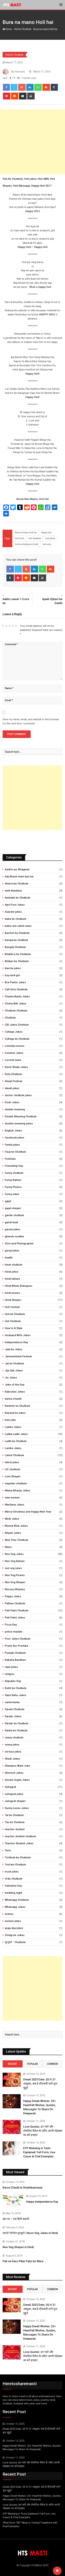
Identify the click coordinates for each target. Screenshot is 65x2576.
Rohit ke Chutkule (16, 1688)
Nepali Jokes (13, 1532)
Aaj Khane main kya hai (19, 876)
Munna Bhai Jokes (16, 1525)
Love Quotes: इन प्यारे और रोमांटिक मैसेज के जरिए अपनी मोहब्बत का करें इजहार (42, 2131)
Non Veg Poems (15, 1575)
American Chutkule (16, 883)
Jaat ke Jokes (13, 1349)
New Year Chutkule (16, 1539)
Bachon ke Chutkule (17, 933)
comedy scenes (14, 1045)
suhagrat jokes (14, 1794)
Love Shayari (12, 1476)
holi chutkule (34, 538)
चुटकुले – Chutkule (15, 1942)
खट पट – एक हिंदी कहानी (16, 2219)
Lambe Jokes (13, 1448)
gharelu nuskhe (14, 1236)
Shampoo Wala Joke (17, 1765)
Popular (32, 2064)
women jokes (13, 1921)
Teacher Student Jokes (19, 1843)
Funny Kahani (13, 1180)
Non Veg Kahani (15, 1561)
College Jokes (13, 1031)
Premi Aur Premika (16, 1645)
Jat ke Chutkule (14, 1363)
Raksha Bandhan (15, 1659)
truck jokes (12, 1871)
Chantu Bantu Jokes (17, 996)
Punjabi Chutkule (15, 1652)
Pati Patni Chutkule (16, 1610)
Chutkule (10, 1017)
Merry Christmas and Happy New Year (28, 1511)
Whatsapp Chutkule (17, 1899)
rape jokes (11, 1667)
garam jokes (12, 1229)
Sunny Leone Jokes (17, 1808)
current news (13, 1060)
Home (7, 29)
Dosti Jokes (12, 1102)
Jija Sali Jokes (14, 1370)
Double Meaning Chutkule (21, 1116)
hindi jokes (11, 1271)
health (9, 1257)
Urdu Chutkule (13, 1878)
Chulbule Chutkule (16, 1010)
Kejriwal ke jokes (15, 1412)
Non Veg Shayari (15, 1582)
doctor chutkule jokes (18, 1095)
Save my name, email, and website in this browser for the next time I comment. (31, 721)
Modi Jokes (12, 1518)
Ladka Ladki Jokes (16, 1434)
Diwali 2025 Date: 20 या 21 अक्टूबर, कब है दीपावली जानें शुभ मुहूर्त (40, 2083)
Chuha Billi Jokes (15, 1003)
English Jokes (13, 1130)
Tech (8, 1850)
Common (52, 2064)
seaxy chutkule (14, 1737)
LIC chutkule (12, 1469)
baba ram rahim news (18, 925)
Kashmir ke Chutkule (17, 1405)
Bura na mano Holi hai (26, 532)
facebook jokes (14, 1137)
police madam (13, 1631)
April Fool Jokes (15, 904)
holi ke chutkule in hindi (26, 544)
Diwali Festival (13, 1081)
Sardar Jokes (13, 1716)
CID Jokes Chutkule (17, 1024)
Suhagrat (10, 1786)
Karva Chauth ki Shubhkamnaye (22, 2187)
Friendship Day (14, 1165)
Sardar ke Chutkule (16, 1723)
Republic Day (13, 1681)
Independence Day (16, 1342)
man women (12, 1497)
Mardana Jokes (14, 1504)
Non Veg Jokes (14, 1554)
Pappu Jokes (13, 1596)
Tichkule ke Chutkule (18, 1857)
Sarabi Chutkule (14, 1709)
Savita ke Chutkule (16, 1730)
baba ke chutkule (15, 918)
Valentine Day (13, 1885)
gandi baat (11, 1222)
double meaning (15, 1109)
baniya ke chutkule (16, 940)
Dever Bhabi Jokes (16, 1067)
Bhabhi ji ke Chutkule (18, 954)
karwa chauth (13, 1398)
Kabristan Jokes (15, 1391)
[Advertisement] (32, 141)
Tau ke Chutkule (15, 1822)
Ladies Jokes (13, 1427)
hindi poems (12, 1292)
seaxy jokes (12, 1744)
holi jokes (50, 538)
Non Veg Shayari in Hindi (18, 2247)
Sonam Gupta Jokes (17, 1779)
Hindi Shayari (13, 1300)
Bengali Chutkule (15, 947)
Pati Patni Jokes (15, 1617)
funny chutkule (14, 1172)
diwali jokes (12, 1088)
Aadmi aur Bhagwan (17, 869)
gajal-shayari (13, 1208)
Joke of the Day (14, 1384)
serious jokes (13, 1751)
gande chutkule (14, 1215)
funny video (12, 1194)
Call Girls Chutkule (16, 989)
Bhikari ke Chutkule (17, 961)
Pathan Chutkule (15, 1603)
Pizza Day (11, 1624)
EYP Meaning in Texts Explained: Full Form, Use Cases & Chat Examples (39, 2152)
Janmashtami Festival (18, 1356)
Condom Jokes (14, 1052)
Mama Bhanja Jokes (17, 1490)
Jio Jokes (11, 1377)
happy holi (46, 532)
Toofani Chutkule (15, 1864)
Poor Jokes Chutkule (18, 1638)
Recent (12, 2064)
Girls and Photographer (19, 1243)
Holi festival (12, 1307)
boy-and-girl (12, 975)
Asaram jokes (13, 911)
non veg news (13, 1568)
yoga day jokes (14, 1928)
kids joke (10, 1419)
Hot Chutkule (13, 1321)
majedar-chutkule (16, 1483)
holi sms (47, 544)
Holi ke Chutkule (22, 29)
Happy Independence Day (42, 2201)
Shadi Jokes (12, 1758)
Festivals (10, 1158)
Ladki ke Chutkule (16, 1441)
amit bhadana (13, 890)
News (8, 1547)
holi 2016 (19, 538)
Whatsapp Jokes (15, 1906)
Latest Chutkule (14, 1455)
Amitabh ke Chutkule (17, 897)
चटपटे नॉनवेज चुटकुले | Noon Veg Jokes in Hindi (30, 2233)
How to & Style (13, 1328)
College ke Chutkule (17, 1038)
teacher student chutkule (20, 1836)
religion (9, 1674)
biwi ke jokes (13, 968)
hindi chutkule (13, 1264)
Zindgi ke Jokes (14, 1935)
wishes (9, 1914)
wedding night (13, 1892)
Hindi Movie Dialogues (18, 1285)
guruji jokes (12, 1250)
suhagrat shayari (15, 1801)
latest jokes (12, 1462)
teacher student (15, 1829)
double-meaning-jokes (19, 1123)
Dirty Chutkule (13, 1074)
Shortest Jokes (14, 1772)
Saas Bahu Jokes (15, 1695)
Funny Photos (13, 1187)
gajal (8, 1201)
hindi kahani (12, 1278)
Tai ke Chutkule (14, 1815)
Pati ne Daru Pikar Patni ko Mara (23, 2261)
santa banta (12, 1702)
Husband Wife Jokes (18, 1335)
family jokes (12, 1144)
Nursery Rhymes (15, 1589)
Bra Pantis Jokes (15, 982)
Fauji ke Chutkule (15, 1151)
